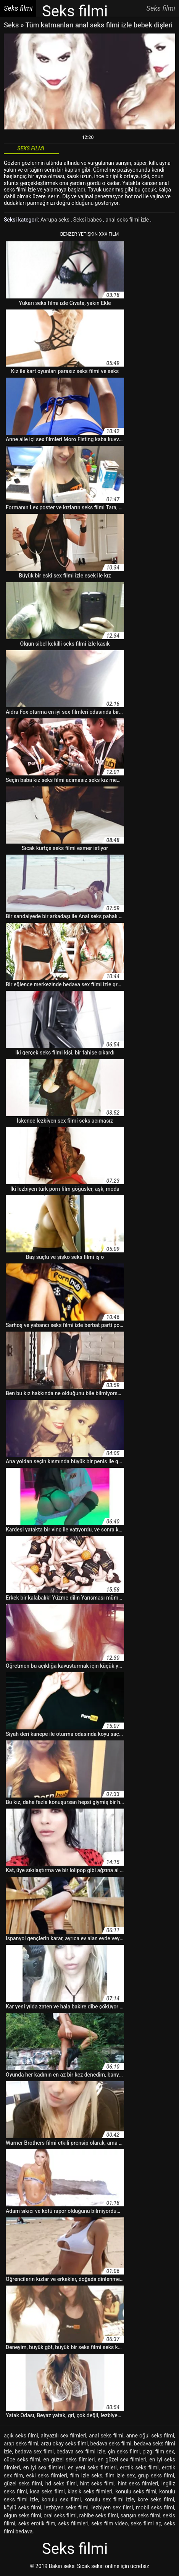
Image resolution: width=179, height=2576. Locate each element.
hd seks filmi (61, 2483)
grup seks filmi (156, 2475)
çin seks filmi (124, 2451)
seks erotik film (36, 2523)
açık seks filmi (21, 2435)
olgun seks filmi (22, 2515)
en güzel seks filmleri (69, 2459)
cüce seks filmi (22, 2459)
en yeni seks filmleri (92, 2467)
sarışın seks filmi (141, 2515)
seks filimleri (73, 2523)
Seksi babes (88, 220)
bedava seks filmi (110, 2443)
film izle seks (86, 2475)
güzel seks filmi (23, 2483)
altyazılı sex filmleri (63, 2435)
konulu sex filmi (61, 2499)
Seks (11, 25)
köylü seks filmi (22, 2507)
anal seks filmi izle (127, 220)
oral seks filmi (60, 2515)
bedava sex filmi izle (80, 2451)
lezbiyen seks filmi (66, 2507)
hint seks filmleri (138, 2483)
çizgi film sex (158, 2451)
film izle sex (120, 2475)
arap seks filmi (21, 2443)
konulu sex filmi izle (109, 2499)
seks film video (109, 2523)
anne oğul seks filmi (150, 2435)
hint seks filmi (97, 2483)
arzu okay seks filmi (64, 2443)
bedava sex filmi (34, 2451)
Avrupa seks (55, 220)
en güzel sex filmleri (122, 2459)
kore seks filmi (156, 2499)
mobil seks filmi (155, 2507)
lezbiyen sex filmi (112, 2507)
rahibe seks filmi (98, 2515)
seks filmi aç (146, 2523)
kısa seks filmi (47, 2491)
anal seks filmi (106, 2435)
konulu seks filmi (135, 2491)
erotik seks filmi (139, 2467)
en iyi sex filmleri (44, 2467)
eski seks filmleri (46, 2475)
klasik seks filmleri (90, 2491)
